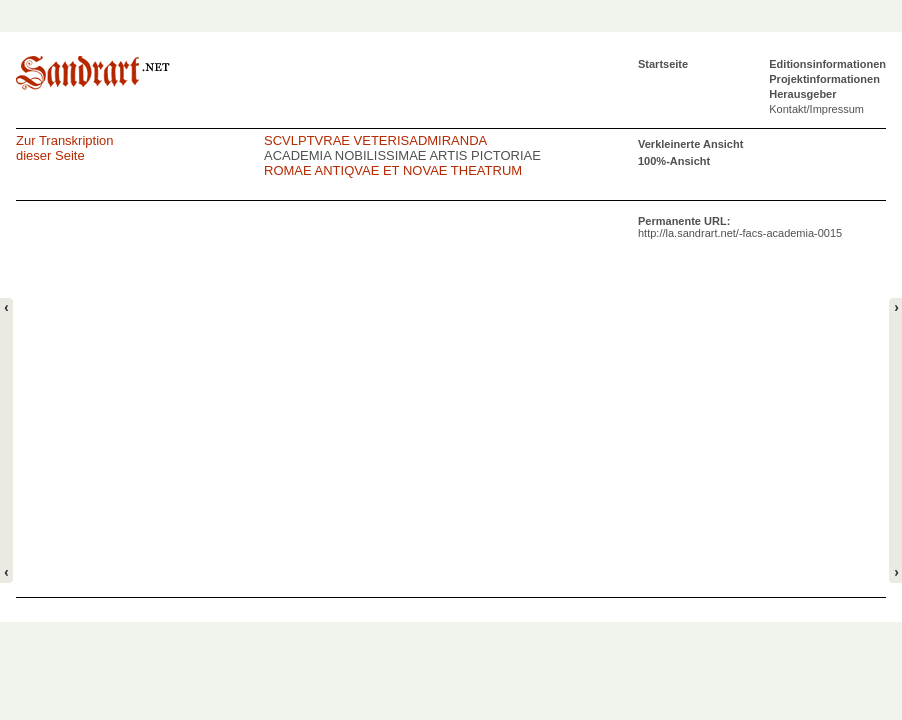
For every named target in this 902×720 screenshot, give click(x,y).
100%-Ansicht (674, 161)
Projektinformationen (824, 79)
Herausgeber (802, 94)
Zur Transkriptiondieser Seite (65, 148)
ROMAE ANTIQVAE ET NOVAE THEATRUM (393, 170)
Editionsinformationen (827, 64)
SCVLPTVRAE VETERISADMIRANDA (375, 140)
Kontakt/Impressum (816, 109)
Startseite (663, 64)
